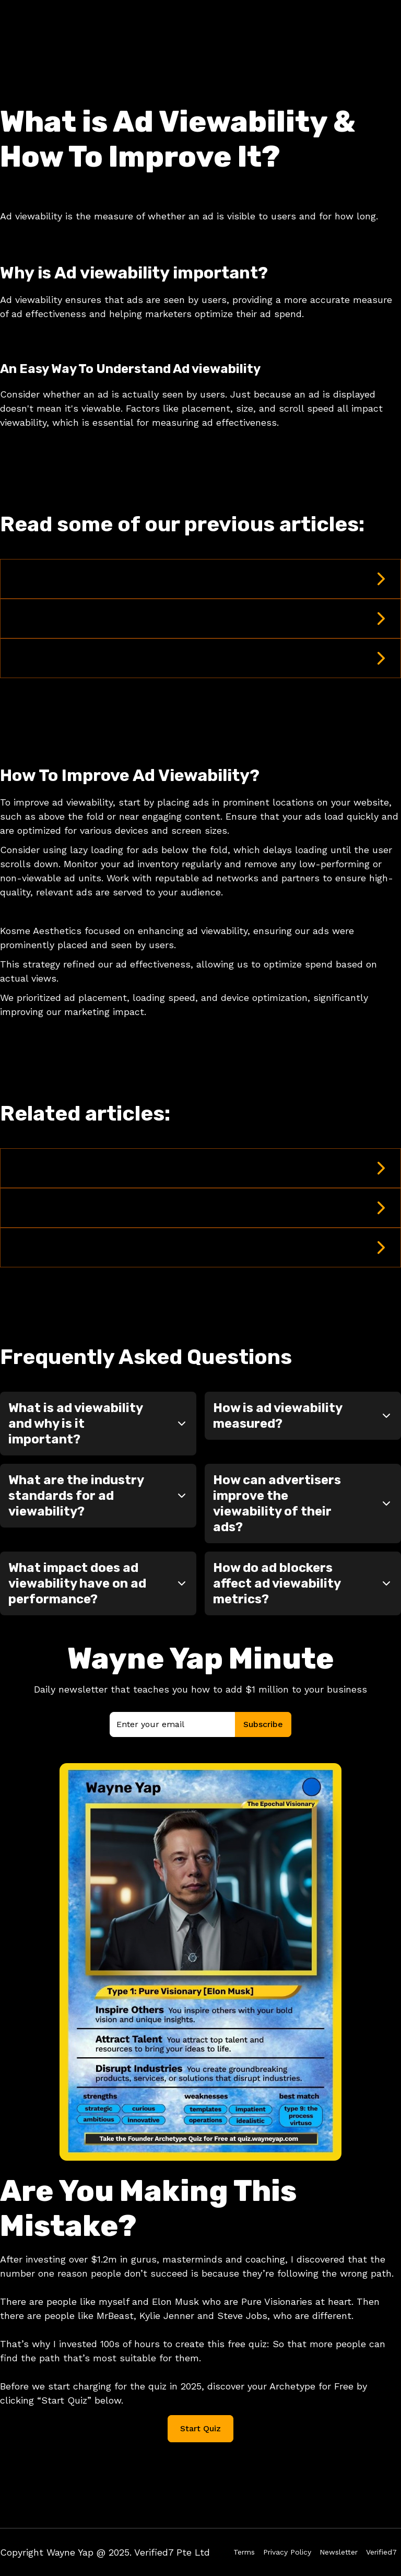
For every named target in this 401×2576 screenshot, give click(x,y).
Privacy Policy (287, 2552)
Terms (244, 2552)
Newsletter (339, 2552)
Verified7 (381, 2552)
